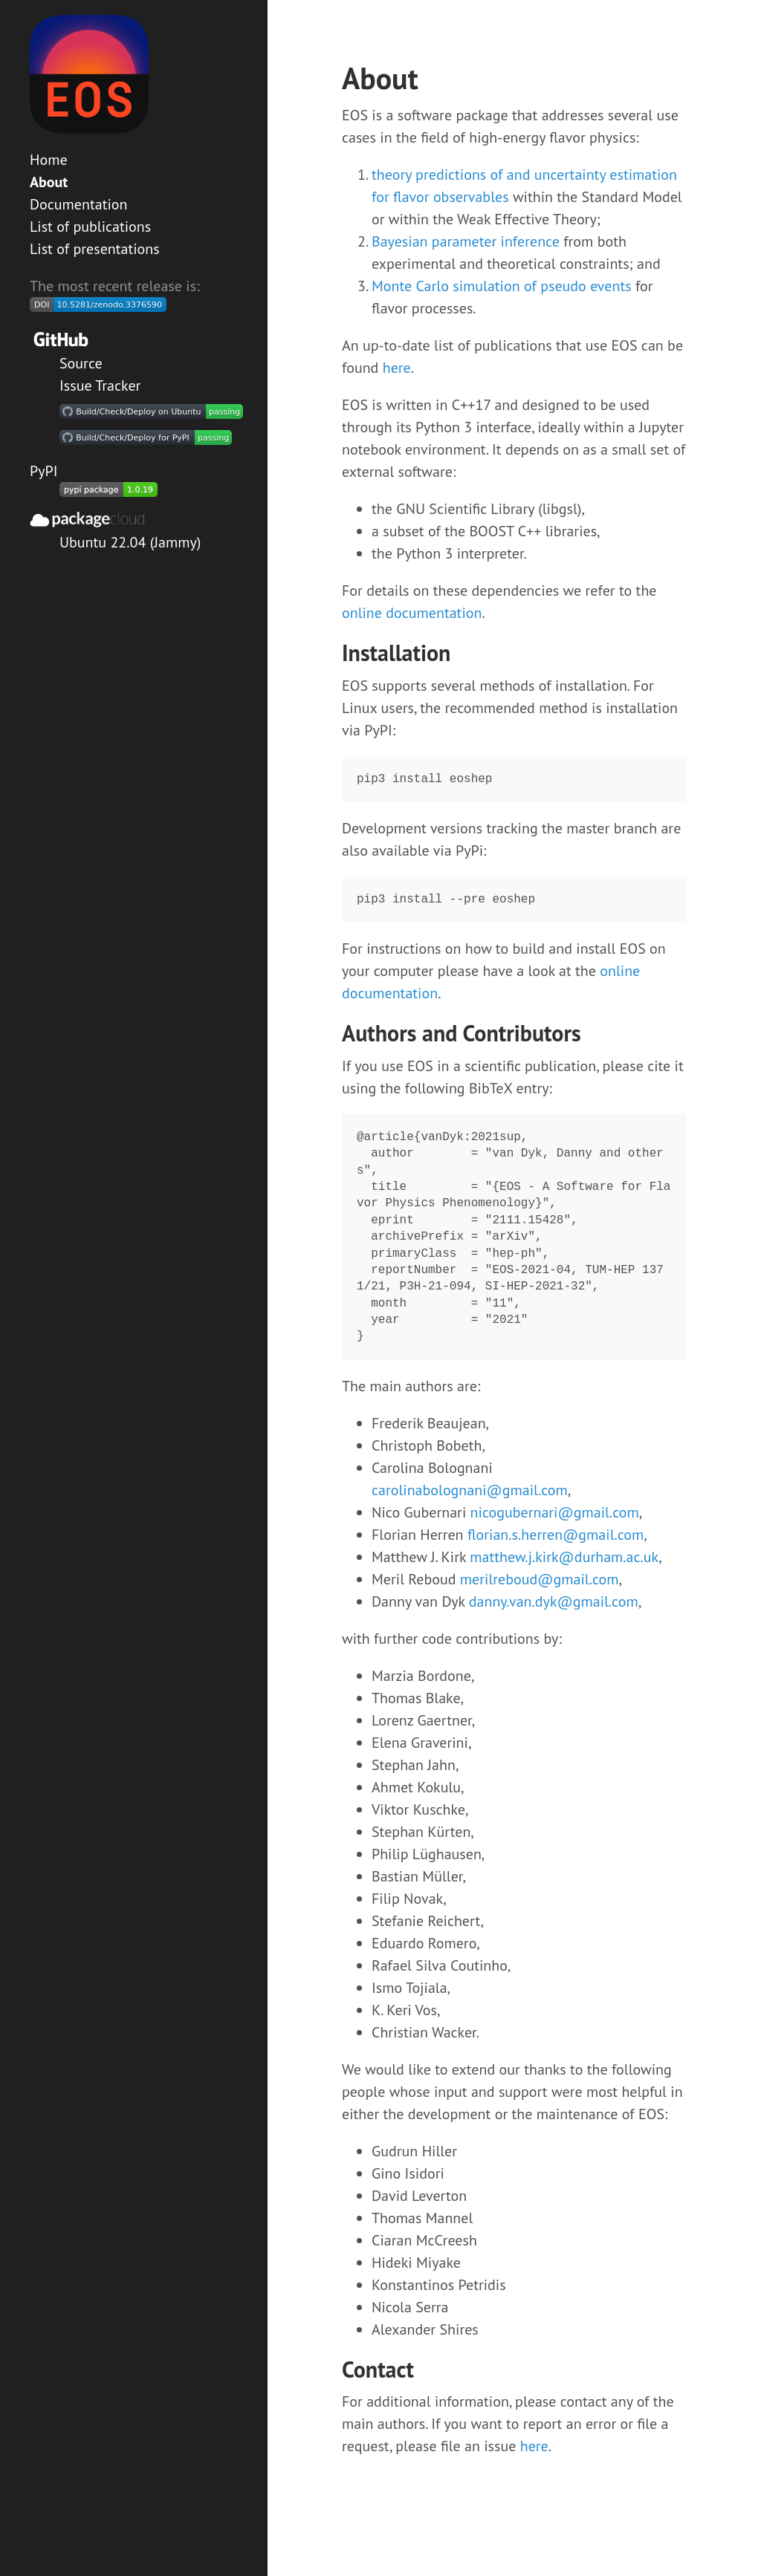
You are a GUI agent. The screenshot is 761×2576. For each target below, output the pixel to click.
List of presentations (95, 248)
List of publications (90, 226)
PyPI (44, 471)
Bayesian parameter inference (466, 241)
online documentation (412, 612)
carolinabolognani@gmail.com (470, 1490)
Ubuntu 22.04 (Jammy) (130, 542)
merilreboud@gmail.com (539, 1579)
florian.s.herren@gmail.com (555, 1534)
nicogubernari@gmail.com (554, 1512)
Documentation (78, 204)
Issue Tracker (99, 385)
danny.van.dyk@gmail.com (553, 1601)
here (397, 367)
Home (49, 159)
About (49, 182)
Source (81, 363)
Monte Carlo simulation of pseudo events (502, 286)
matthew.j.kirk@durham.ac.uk (564, 1557)
